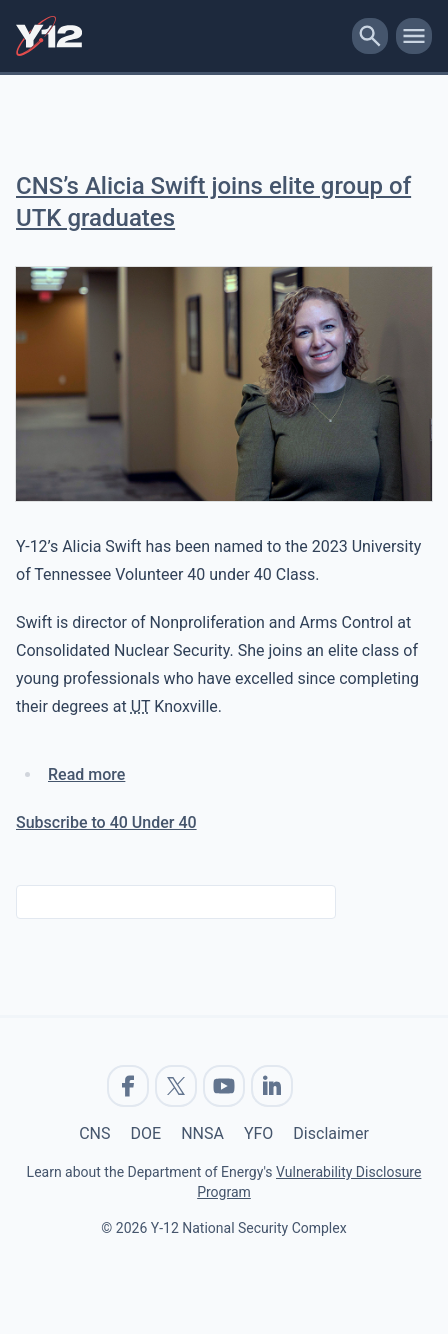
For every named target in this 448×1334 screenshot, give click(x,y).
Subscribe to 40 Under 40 (106, 822)
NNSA (202, 1133)
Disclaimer (330, 1133)
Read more (86, 774)
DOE (146, 1133)
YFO (258, 1133)
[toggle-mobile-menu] (414, 36)
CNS (94, 1133)
